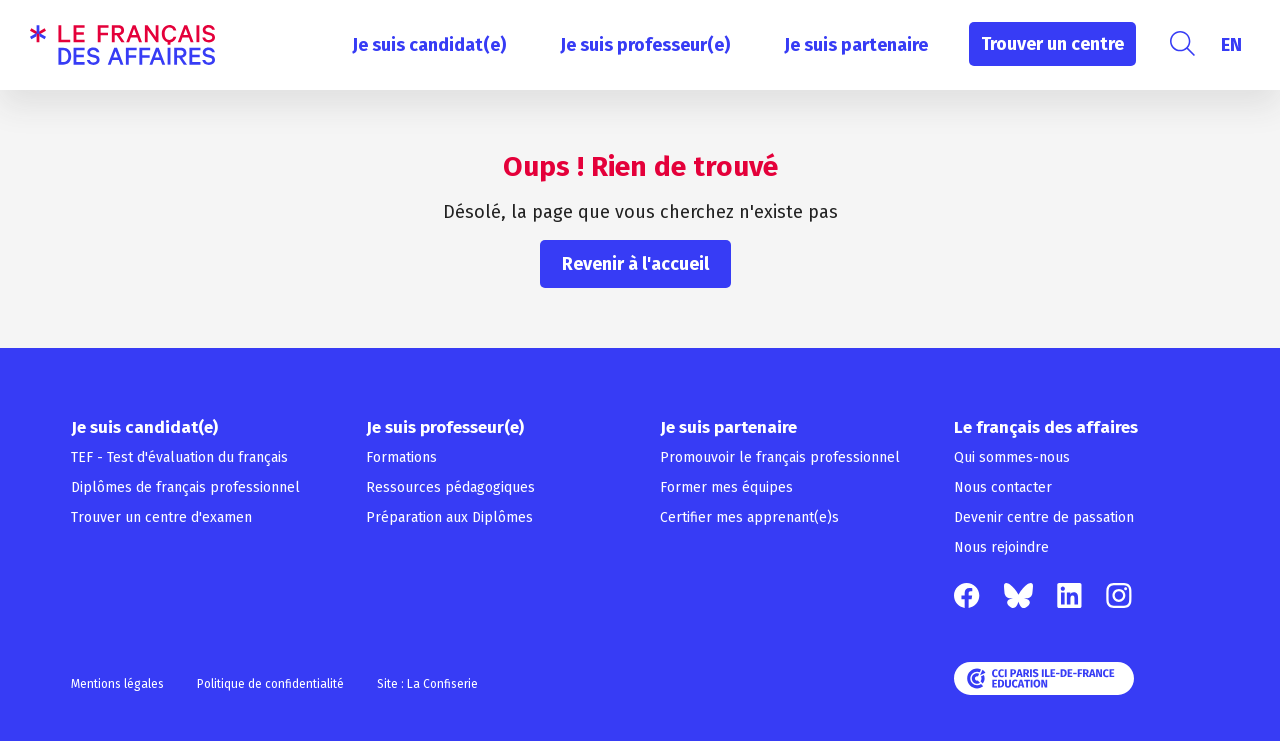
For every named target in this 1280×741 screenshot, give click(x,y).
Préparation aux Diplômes (449, 517)
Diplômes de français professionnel (185, 487)
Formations (401, 457)
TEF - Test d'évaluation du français (179, 457)
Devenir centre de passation (1044, 517)
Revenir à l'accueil (635, 264)
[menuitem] (1231, 45)
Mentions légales (117, 684)
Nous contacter (1003, 487)
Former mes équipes (726, 487)
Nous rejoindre (1001, 547)
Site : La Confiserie (427, 684)
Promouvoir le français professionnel (780, 457)
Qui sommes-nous (1012, 457)
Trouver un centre (1052, 44)
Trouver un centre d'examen (161, 517)
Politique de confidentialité (270, 684)
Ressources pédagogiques (450, 487)
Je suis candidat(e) (429, 45)
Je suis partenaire (856, 45)
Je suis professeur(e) (645, 45)
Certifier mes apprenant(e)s (749, 517)
